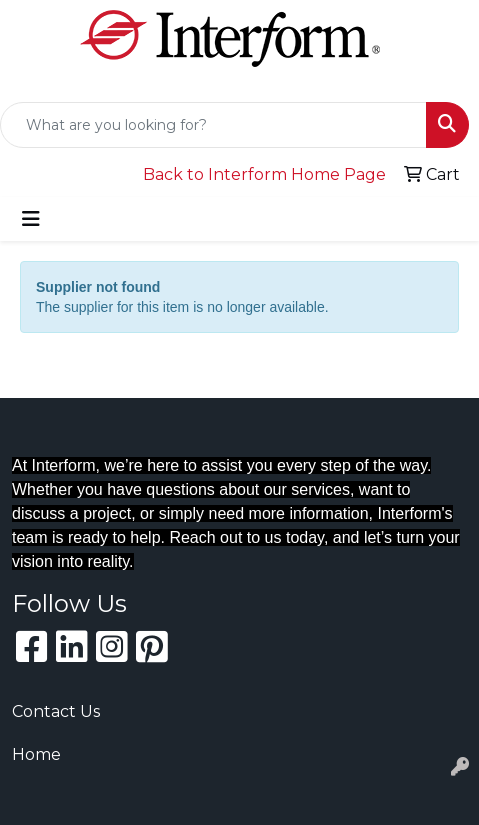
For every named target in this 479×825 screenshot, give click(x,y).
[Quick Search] (213, 125)
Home (36, 754)
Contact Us (56, 711)
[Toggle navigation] (31, 219)
